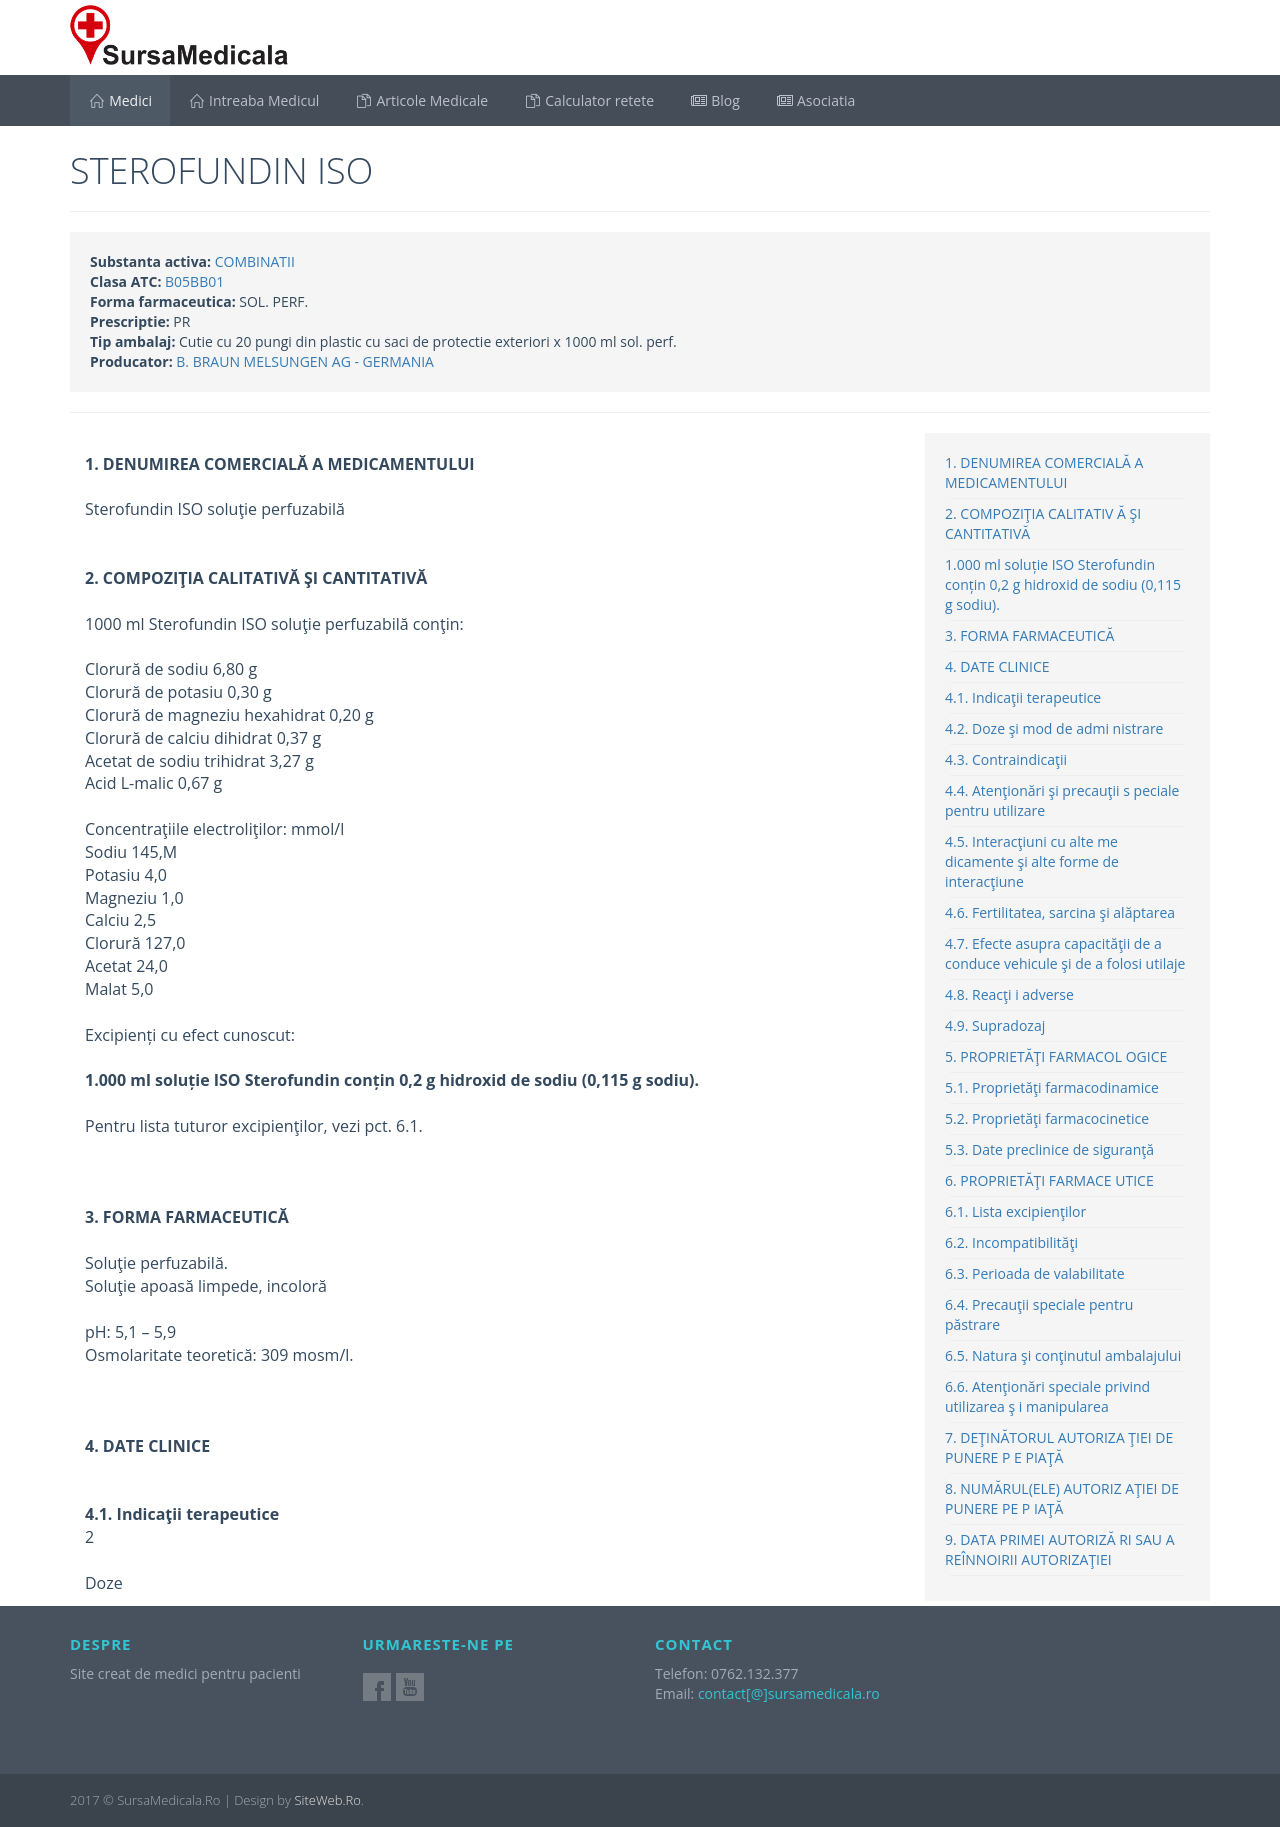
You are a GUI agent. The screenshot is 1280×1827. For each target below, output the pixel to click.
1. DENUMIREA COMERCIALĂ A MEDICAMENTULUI (1044, 472)
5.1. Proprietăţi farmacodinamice (1052, 1087)
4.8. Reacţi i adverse (1009, 994)
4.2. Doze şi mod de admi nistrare (1054, 728)
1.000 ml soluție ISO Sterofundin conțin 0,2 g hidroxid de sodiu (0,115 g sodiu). (1063, 584)
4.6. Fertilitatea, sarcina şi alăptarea (1060, 912)
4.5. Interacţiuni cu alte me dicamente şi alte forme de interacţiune (1032, 861)
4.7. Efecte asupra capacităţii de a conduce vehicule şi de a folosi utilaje (1065, 953)
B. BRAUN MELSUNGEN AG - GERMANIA (305, 361)
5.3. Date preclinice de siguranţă (1049, 1149)
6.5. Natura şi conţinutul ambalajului (1063, 1355)
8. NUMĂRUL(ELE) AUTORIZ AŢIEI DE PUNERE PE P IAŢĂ (1062, 1498)
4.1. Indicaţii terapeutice (1023, 697)
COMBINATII (255, 261)
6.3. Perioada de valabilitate (1035, 1273)
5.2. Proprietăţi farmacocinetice (1047, 1118)
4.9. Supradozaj (995, 1025)
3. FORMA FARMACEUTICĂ (1029, 635)
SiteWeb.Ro (327, 1800)
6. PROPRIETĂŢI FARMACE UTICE (1049, 1180)
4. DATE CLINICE (997, 666)
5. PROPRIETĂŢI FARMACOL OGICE (1056, 1056)
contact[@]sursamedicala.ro (789, 1693)
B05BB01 (194, 281)
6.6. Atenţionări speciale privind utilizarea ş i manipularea (1047, 1396)
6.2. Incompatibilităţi (1011, 1242)
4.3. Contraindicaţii (1006, 759)
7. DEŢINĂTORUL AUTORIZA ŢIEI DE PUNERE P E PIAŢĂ (1059, 1447)
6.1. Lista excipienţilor (1015, 1211)
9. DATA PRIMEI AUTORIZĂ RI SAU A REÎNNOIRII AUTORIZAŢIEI (1060, 1549)
